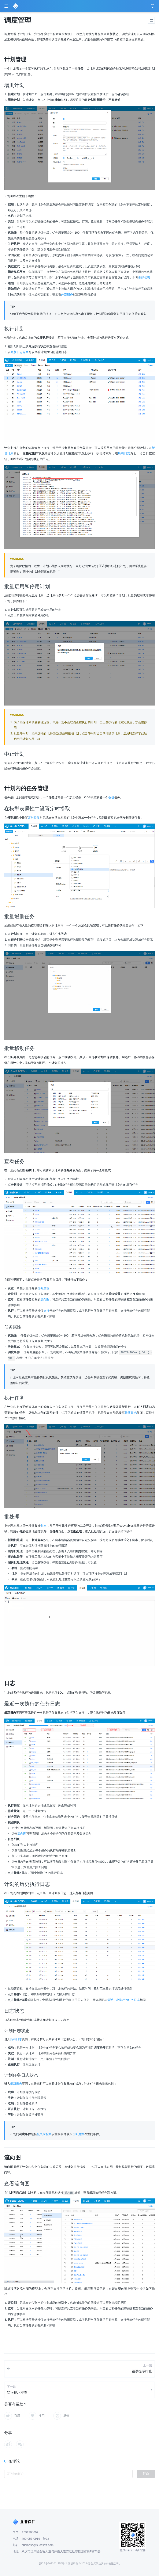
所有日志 (124, 453)
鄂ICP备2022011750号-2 (53, 2563)
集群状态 (144, 277)
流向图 (44, 1299)
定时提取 (34, 817)
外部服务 (67, 294)
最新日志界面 (20, 352)
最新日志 (131, 1412)
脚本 (44, 1525)
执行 (46, 1310)
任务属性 (43, 1288)
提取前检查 (44, 2134)
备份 (111, 797)
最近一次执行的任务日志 (123, 2000)
